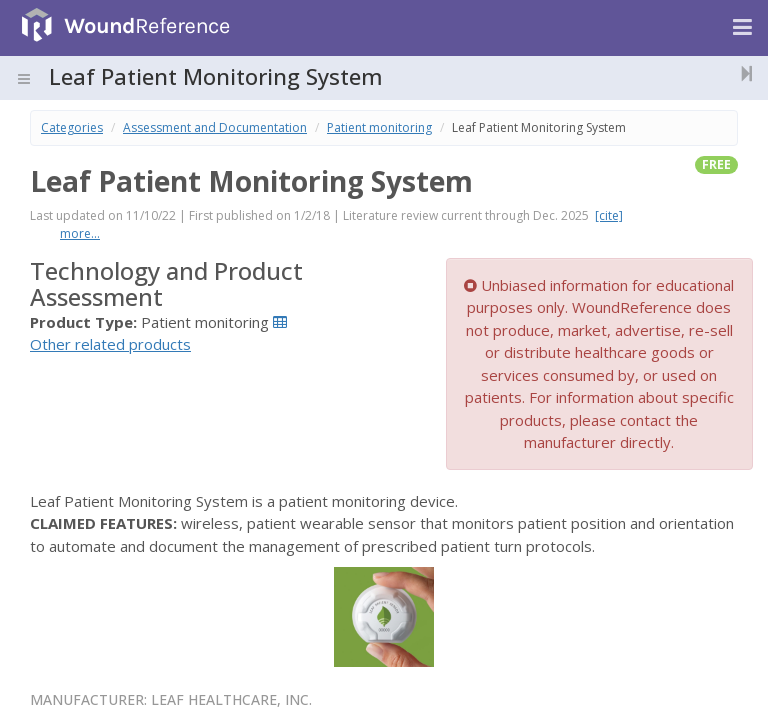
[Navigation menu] (742, 28)
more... (80, 233)
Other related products (110, 344)
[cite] (609, 215)
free (716, 164)
